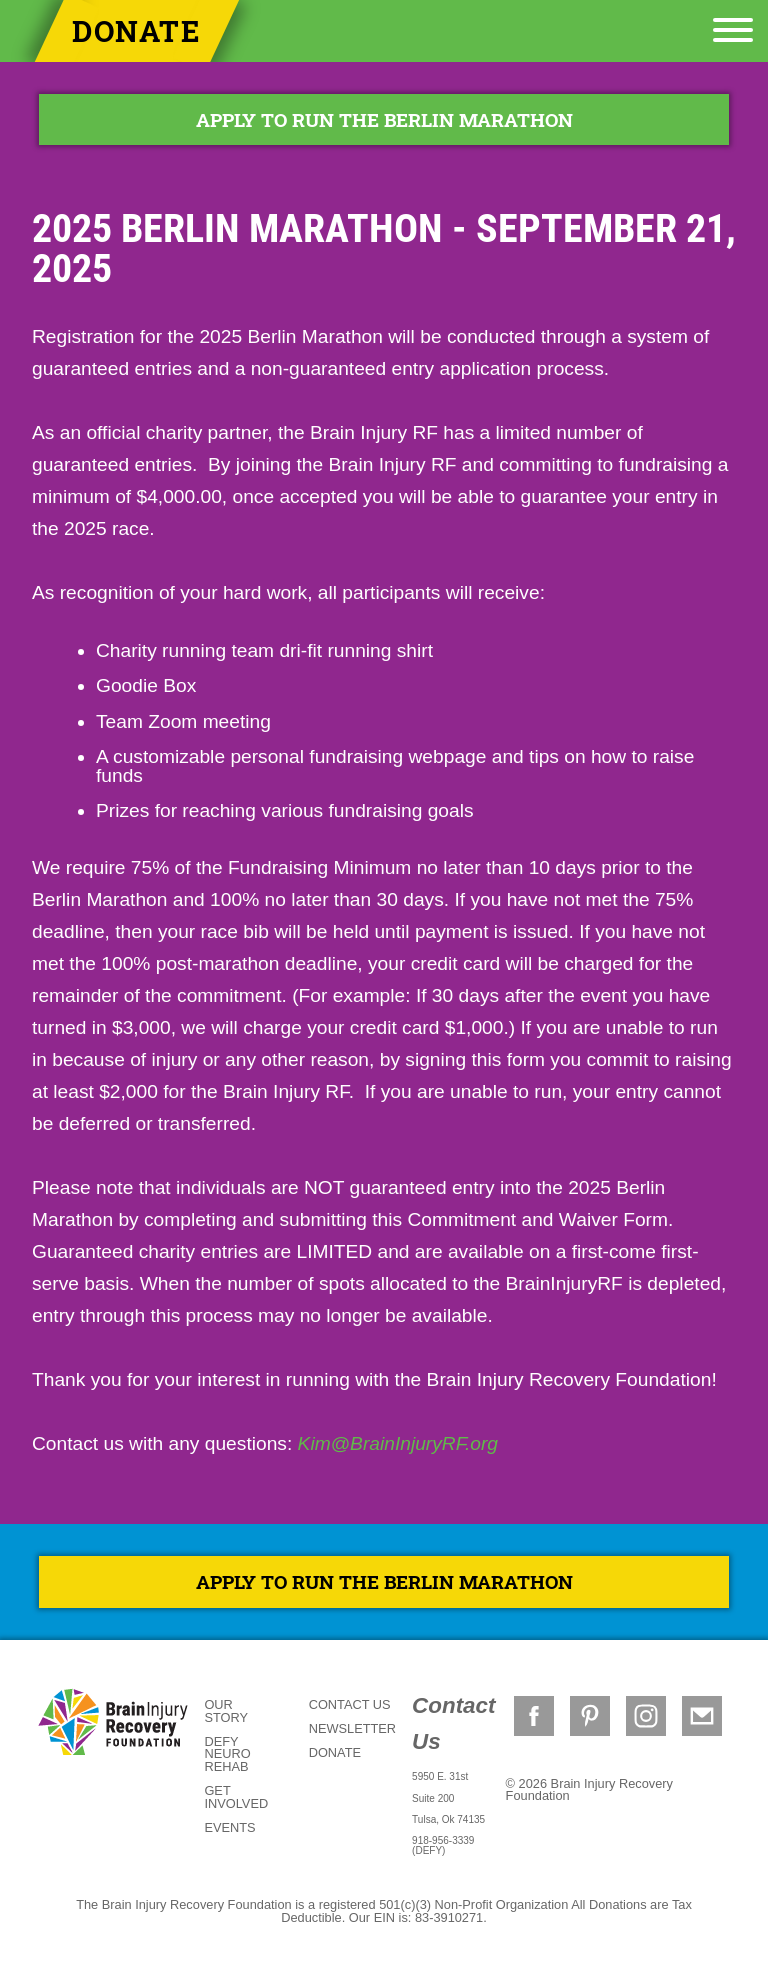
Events (229, 1827)
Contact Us (350, 1704)
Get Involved (236, 1797)
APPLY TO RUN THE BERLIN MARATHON (384, 119)
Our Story (226, 1711)
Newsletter (352, 1728)
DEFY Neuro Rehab (227, 1754)
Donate (137, 31)
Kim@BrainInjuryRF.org (398, 1443)
